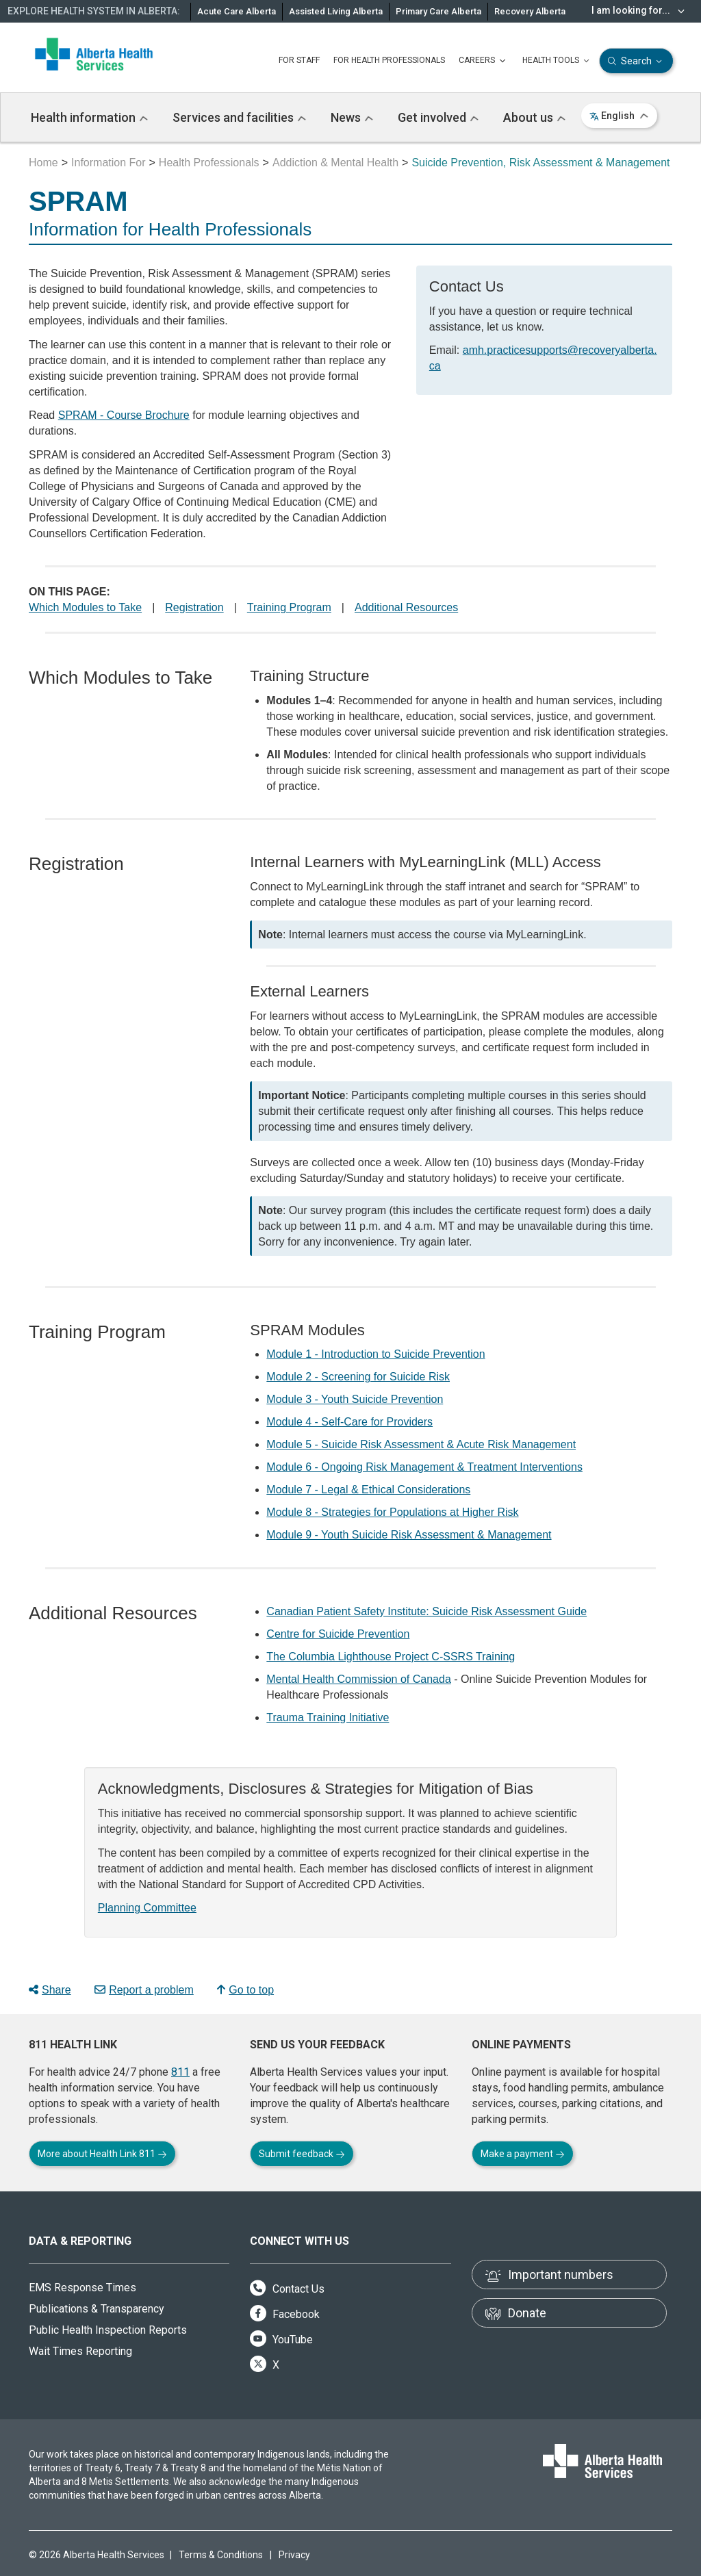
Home (43, 162)
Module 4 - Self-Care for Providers (349, 1422)
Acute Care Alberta (236, 11)
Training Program (289, 607)
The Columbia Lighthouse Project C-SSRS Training (390, 1656)
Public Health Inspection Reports (108, 2329)
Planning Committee (147, 1908)
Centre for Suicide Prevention (337, 1634)
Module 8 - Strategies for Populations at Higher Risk (392, 1512)
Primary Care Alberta (438, 11)
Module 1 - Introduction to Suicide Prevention (375, 1354)
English (619, 115)
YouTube (281, 2339)
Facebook (285, 2314)
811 (180, 2071)
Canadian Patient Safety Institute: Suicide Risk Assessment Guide (426, 1611)
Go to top (245, 1990)
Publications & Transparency (96, 2308)
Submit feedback (302, 2153)
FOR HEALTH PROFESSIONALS (389, 60)
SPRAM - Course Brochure (124, 415)
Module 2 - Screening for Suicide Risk (358, 1376)
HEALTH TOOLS (557, 60)
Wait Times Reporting (80, 2351)
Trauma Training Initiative (327, 1717)
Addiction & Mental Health (335, 162)
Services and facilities (239, 117)
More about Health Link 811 (102, 2153)
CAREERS (484, 60)
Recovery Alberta (529, 11)
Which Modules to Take (85, 607)
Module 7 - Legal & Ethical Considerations (368, 1489)
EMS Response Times (82, 2287)
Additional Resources (406, 607)
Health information (89, 117)
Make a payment (523, 2153)
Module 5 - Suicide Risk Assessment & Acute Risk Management (421, 1444)
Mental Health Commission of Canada (358, 1679)
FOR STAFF (299, 60)
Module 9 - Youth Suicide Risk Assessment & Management (408, 1535)
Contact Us (287, 2288)
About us (534, 117)
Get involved (438, 117)
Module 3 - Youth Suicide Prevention (354, 1399)
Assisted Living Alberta (336, 11)
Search (636, 61)
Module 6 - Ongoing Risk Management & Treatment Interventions (424, 1467)
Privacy (294, 2554)
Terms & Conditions (221, 2554)
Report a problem (144, 1990)
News (352, 117)
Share (50, 1990)
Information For (108, 162)
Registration (194, 607)
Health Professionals (209, 162)
